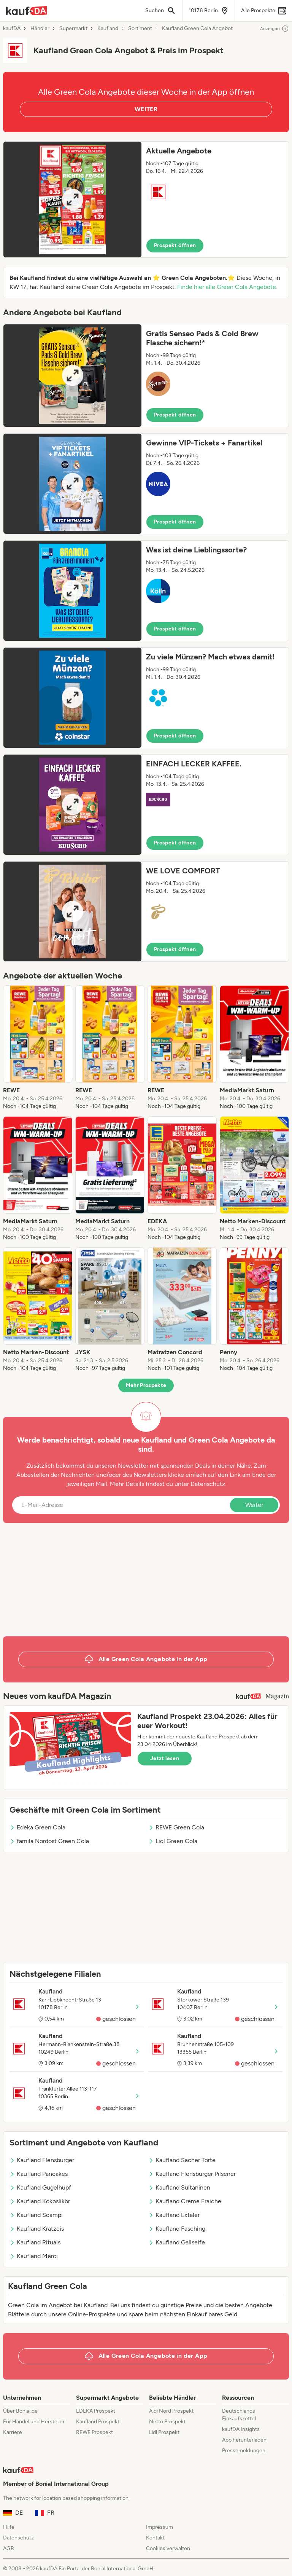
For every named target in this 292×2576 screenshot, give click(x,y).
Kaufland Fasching (176, 2228)
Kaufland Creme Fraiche (184, 2201)
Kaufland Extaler (174, 2214)
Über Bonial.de (20, 2411)
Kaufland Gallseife (176, 2242)
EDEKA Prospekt (95, 2411)
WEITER (146, 109)
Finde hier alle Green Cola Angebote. (227, 286)
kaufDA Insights (241, 2429)
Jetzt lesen (164, 1758)
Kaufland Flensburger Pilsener (192, 2173)
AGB (8, 2548)
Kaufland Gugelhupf (40, 2187)
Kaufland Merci (34, 2256)
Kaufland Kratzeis (37, 2228)
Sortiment (140, 28)
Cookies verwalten (168, 2548)
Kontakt (155, 2538)
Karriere (12, 2432)
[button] (146, 199)
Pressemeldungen (243, 2450)
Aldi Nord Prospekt (171, 2411)
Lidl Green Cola (172, 1841)
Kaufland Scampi (36, 2214)
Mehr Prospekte (146, 1385)
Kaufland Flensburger (42, 2160)
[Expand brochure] (72, 199)
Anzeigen (274, 28)
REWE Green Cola (176, 1827)
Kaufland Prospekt (97, 2421)
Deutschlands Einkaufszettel (239, 2415)
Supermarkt (73, 28)
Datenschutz (207, 1484)
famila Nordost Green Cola (49, 1841)
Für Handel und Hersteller (34, 2421)
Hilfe (8, 2527)
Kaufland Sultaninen (179, 2187)
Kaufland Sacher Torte (182, 2160)
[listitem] (37, 1047)
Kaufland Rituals (35, 2242)
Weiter (254, 1504)
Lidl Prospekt (164, 2432)
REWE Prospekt (94, 2432)
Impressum (159, 2527)
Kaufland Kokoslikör (40, 2201)
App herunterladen (244, 2440)
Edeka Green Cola (37, 1827)
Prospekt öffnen (175, 245)
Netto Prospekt (167, 2421)
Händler (39, 28)
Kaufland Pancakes (39, 2173)
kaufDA (12, 28)
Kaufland (107, 28)
